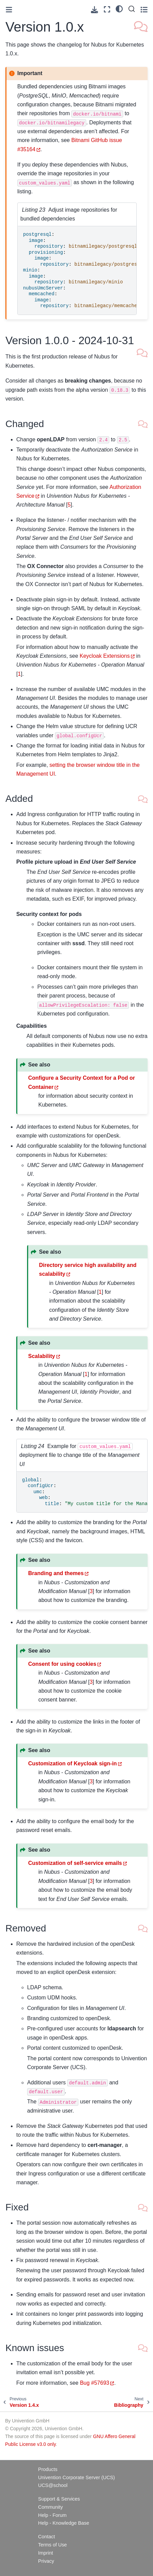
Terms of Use (52, 2544)
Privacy (46, 2561)
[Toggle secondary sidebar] (144, 9)
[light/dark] (119, 8)
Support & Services (59, 2499)
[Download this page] (94, 9)
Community (50, 2507)
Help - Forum (52, 2515)
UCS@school (53, 2485)
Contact (46, 2536)
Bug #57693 (94, 2383)
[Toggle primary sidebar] (9, 10)
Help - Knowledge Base (63, 2523)
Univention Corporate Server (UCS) (76, 2477)
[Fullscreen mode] (107, 9)
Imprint (45, 2553)
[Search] (132, 9)
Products (47, 2469)
